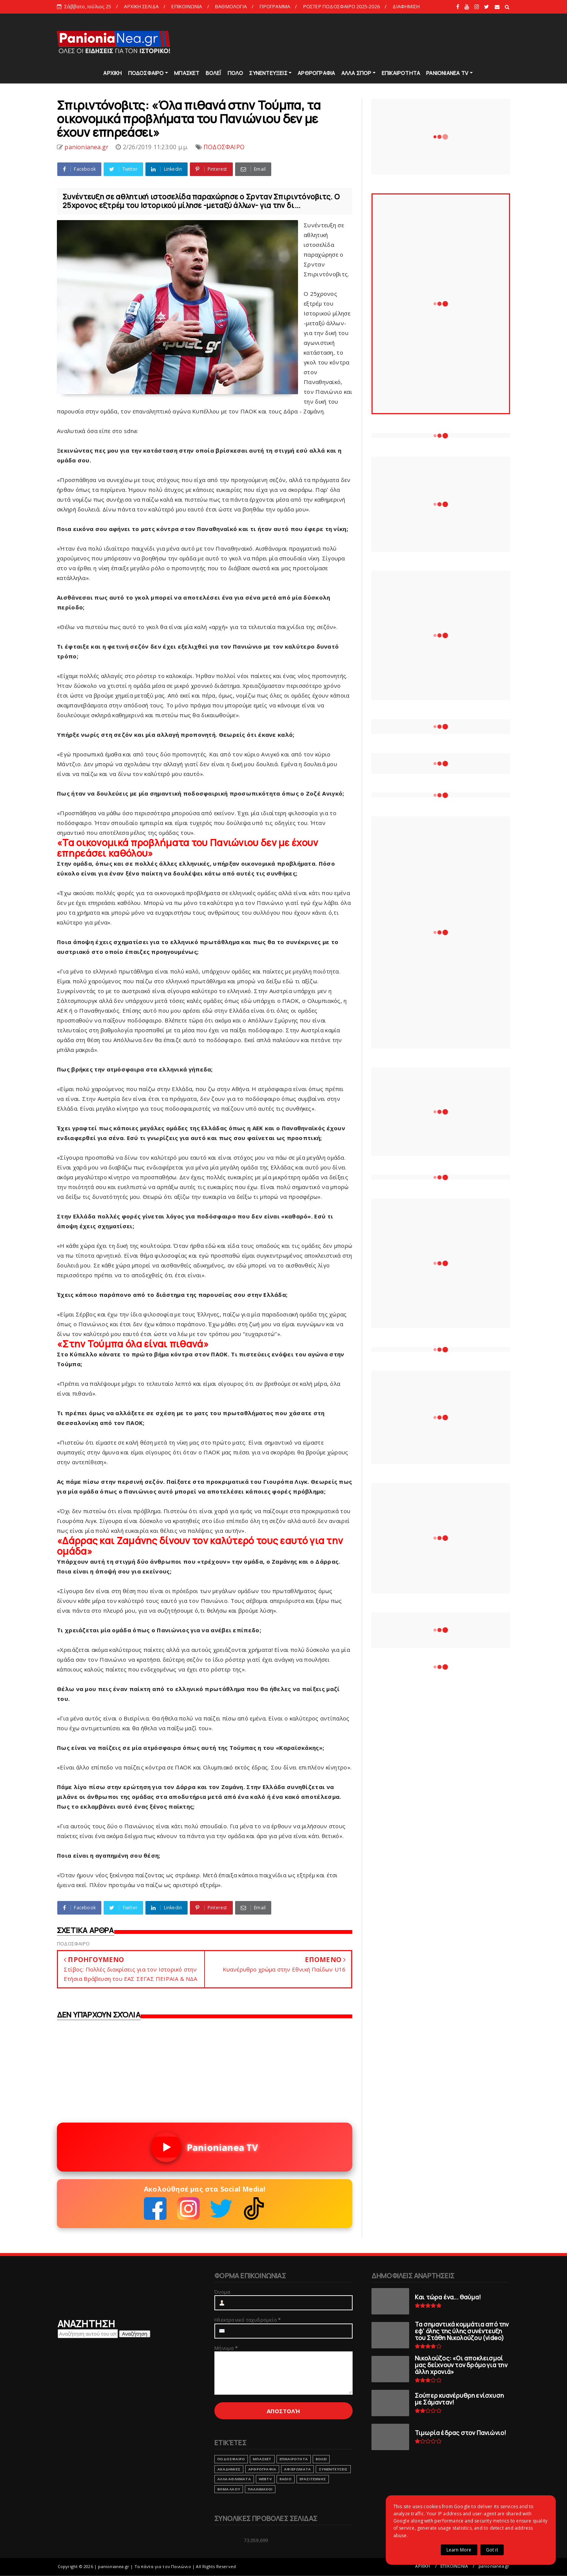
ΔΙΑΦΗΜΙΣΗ (406, 6)
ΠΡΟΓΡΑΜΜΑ (275, 6)
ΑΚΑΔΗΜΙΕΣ (228, 2469)
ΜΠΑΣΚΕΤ (186, 73)
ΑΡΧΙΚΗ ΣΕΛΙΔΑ (141, 6)
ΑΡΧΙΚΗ (112, 73)
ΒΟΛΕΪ (214, 73)
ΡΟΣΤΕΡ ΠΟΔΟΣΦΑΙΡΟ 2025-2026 (341, 6)
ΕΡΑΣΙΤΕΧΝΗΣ (313, 2479)
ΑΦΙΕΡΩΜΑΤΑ (297, 2469)
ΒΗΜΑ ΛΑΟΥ (228, 2489)
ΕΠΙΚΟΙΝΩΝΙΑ (186, 6)
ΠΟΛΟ (235, 73)
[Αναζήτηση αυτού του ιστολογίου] (88, 2333)
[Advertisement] (373, 41)
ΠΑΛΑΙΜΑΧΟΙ (260, 2489)
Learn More (459, 2550)
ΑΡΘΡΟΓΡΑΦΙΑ (316, 73)
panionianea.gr (494, 2566)
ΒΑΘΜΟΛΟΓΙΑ (231, 6)
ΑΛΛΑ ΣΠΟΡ (356, 73)
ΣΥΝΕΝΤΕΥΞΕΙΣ (268, 73)
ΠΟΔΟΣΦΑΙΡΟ (146, 73)
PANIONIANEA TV (447, 73)
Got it (492, 2550)
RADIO (286, 2479)
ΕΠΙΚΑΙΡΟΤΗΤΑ (401, 73)
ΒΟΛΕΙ (321, 2459)
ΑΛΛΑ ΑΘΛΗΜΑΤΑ (234, 2479)
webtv (265, 2479)
